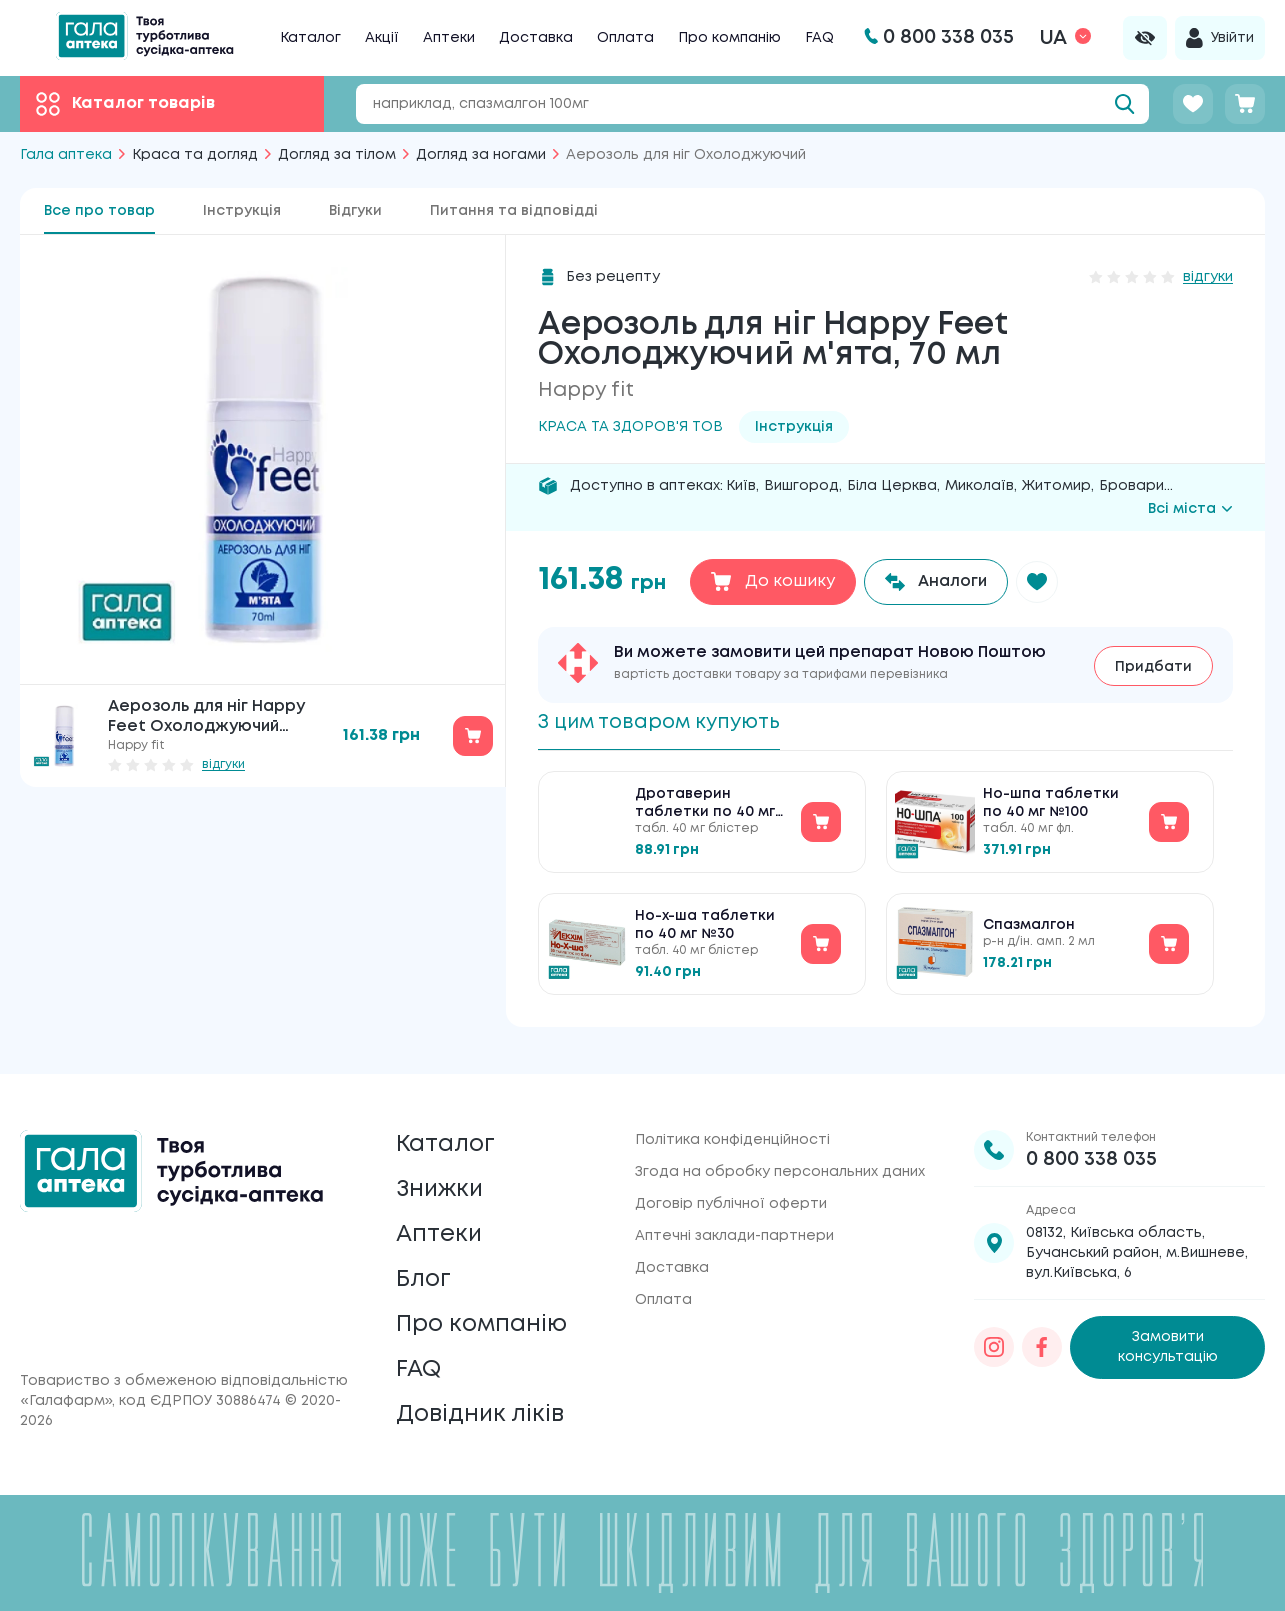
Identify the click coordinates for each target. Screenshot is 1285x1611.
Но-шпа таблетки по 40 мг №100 (1051, 805)
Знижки (441, 1179)
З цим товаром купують (664, 722)
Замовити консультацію (1168, 1335)
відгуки (223, 764)
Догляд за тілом (337, 155)
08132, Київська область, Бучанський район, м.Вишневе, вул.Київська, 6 (1137, 1240)
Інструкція (242, 211)
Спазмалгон (1029, 927)
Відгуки (355, 211)
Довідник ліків (481, 1414)
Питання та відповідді (514, 211)
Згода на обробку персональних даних (780, 1159)
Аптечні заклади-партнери (734, 1223)
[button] (1039, 582)
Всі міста (1190, 509)
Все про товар (99, 211)
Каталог (310, 38)
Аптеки (449, 38)
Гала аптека (66, 155)
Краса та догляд (195, 155)
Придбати (1153, 666)
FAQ (819, 38)
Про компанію (729, 38)
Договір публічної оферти (731, 1191)
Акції (382, 38)
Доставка (536, 38)
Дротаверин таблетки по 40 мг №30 (705, 806)
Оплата (625, 38)
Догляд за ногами (481, 155)
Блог (424, 1273)
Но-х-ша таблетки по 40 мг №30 (705, 927)
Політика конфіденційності (732, 1127)
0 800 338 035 (1091, 1146)
